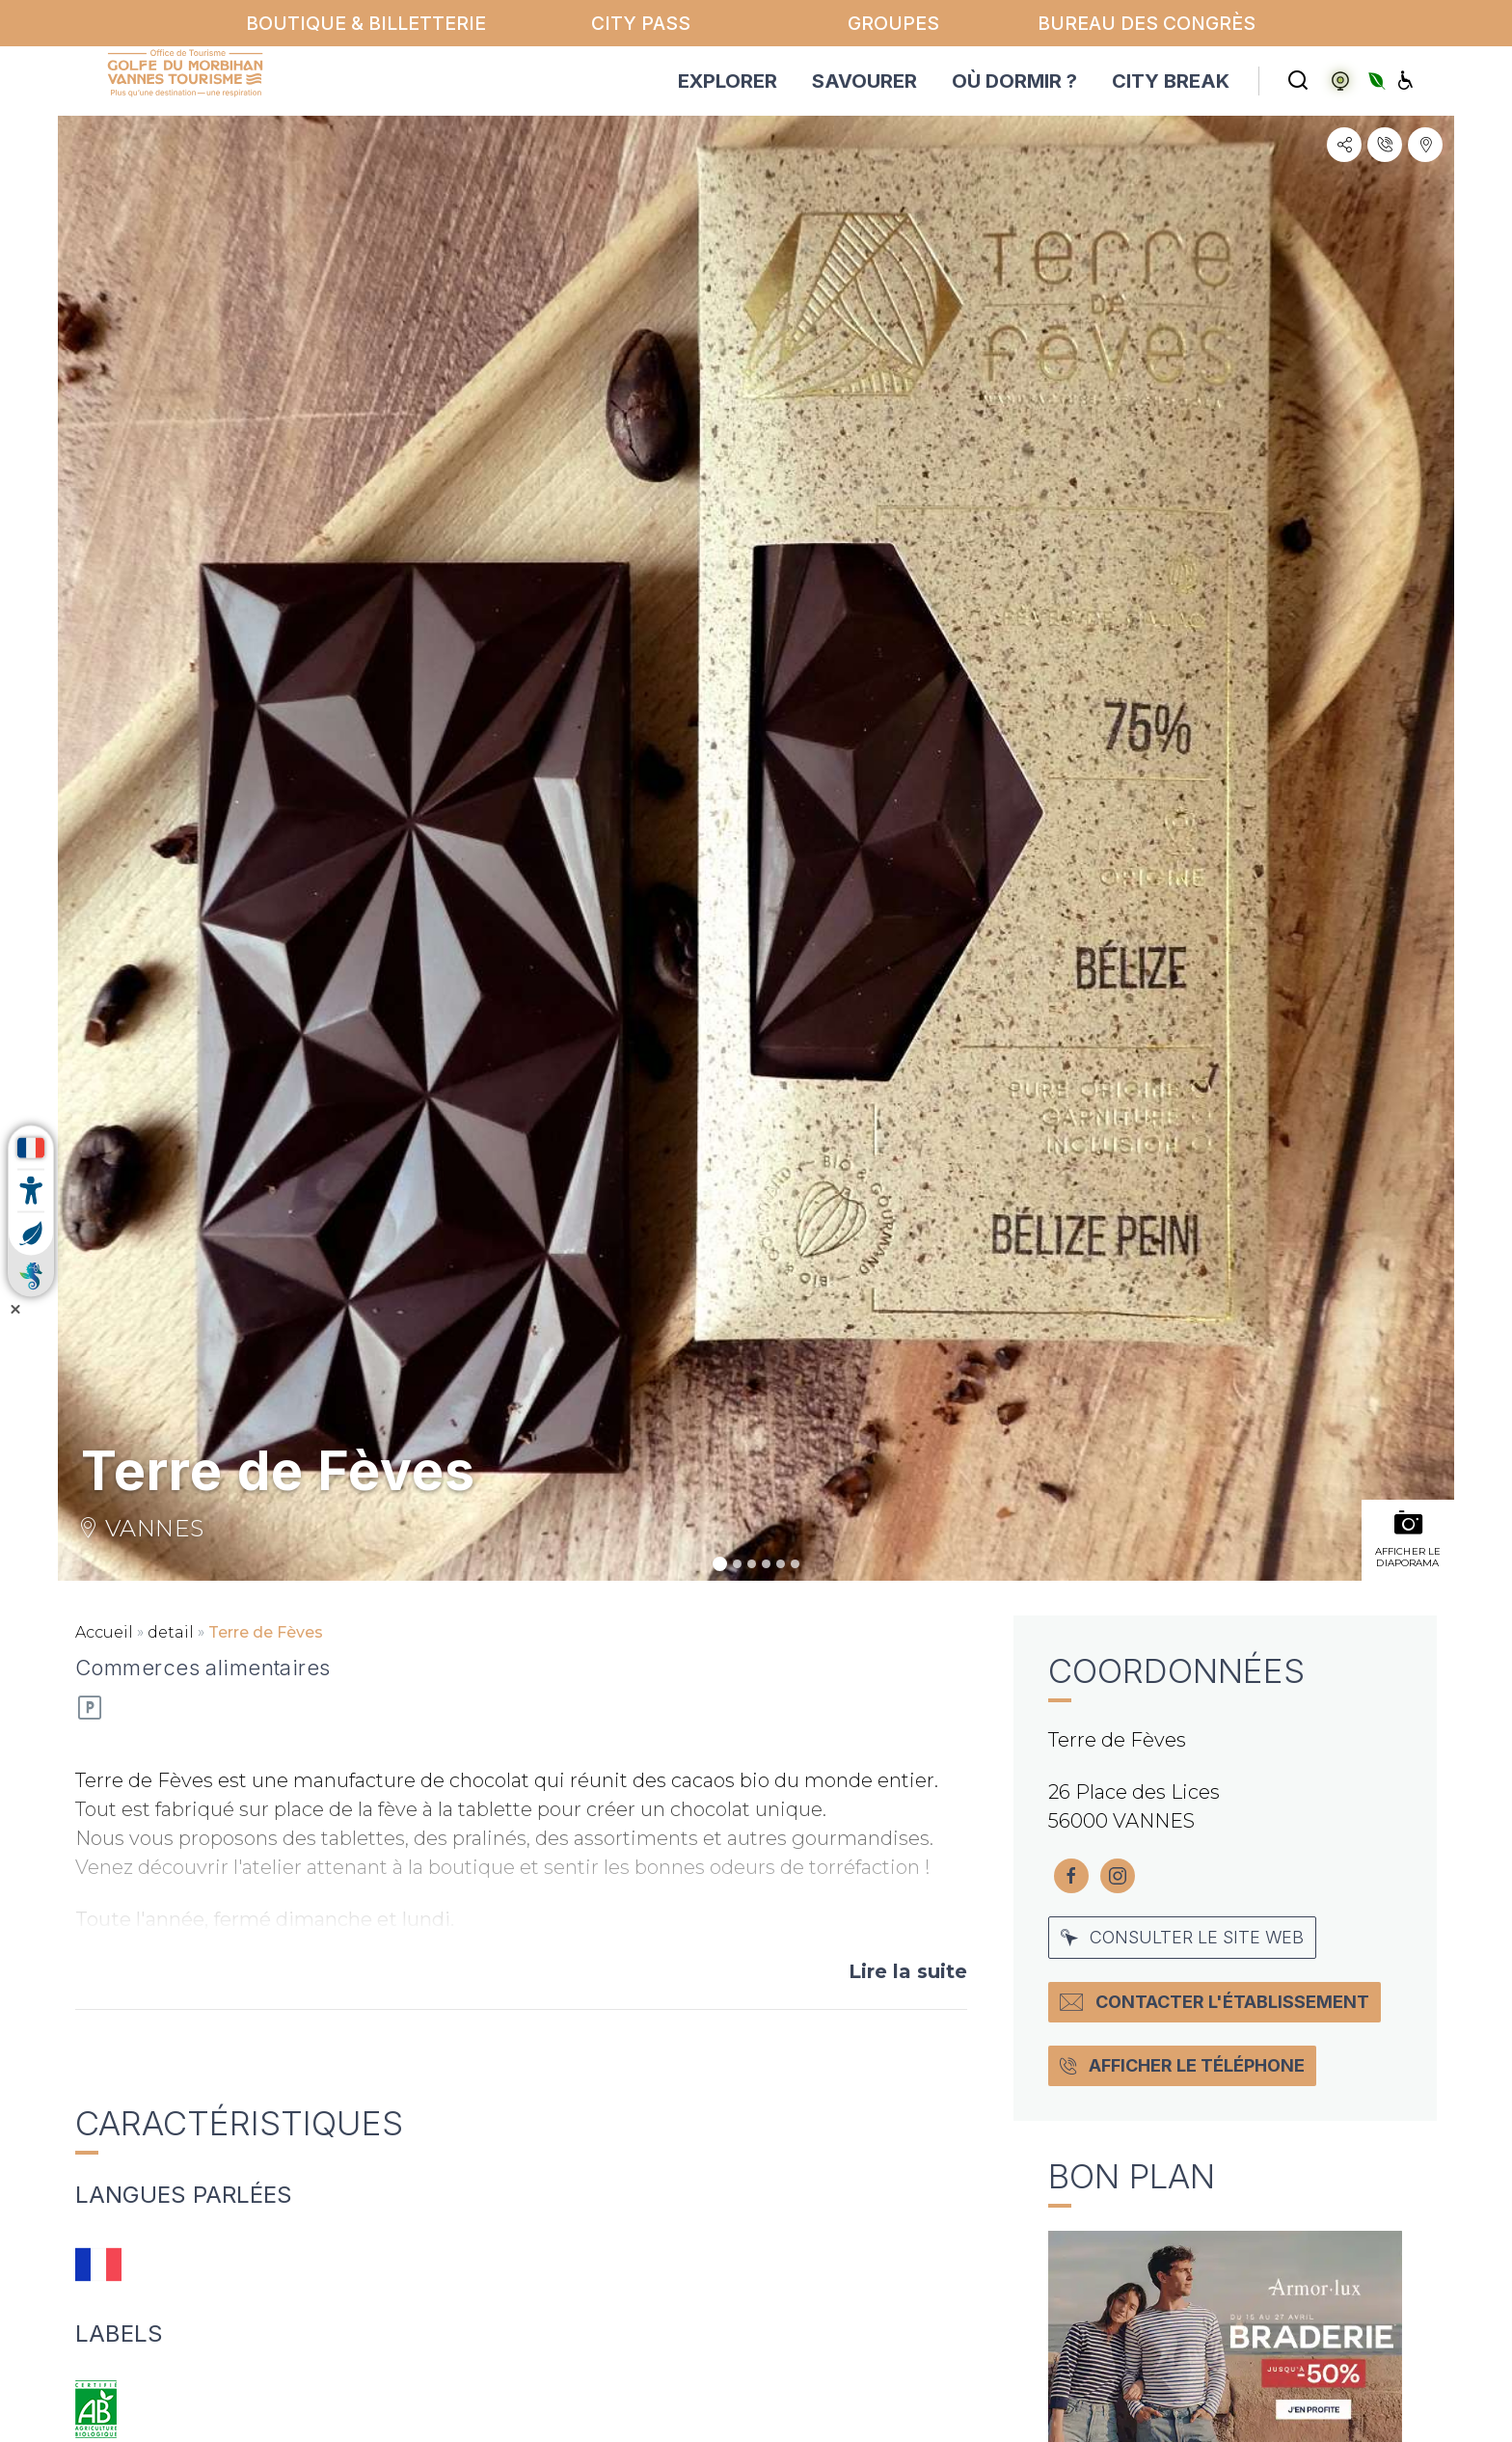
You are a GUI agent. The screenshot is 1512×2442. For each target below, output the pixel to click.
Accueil (104, 1632)
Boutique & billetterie (366, 23)
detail (171, 1632)
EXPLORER (727, 81)
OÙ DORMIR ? (1014, 81)
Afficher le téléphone (1182, 2065)
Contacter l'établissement (1214, 2002)
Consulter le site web (1182, 1937)
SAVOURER (864, 81)
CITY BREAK (1170, 81)
